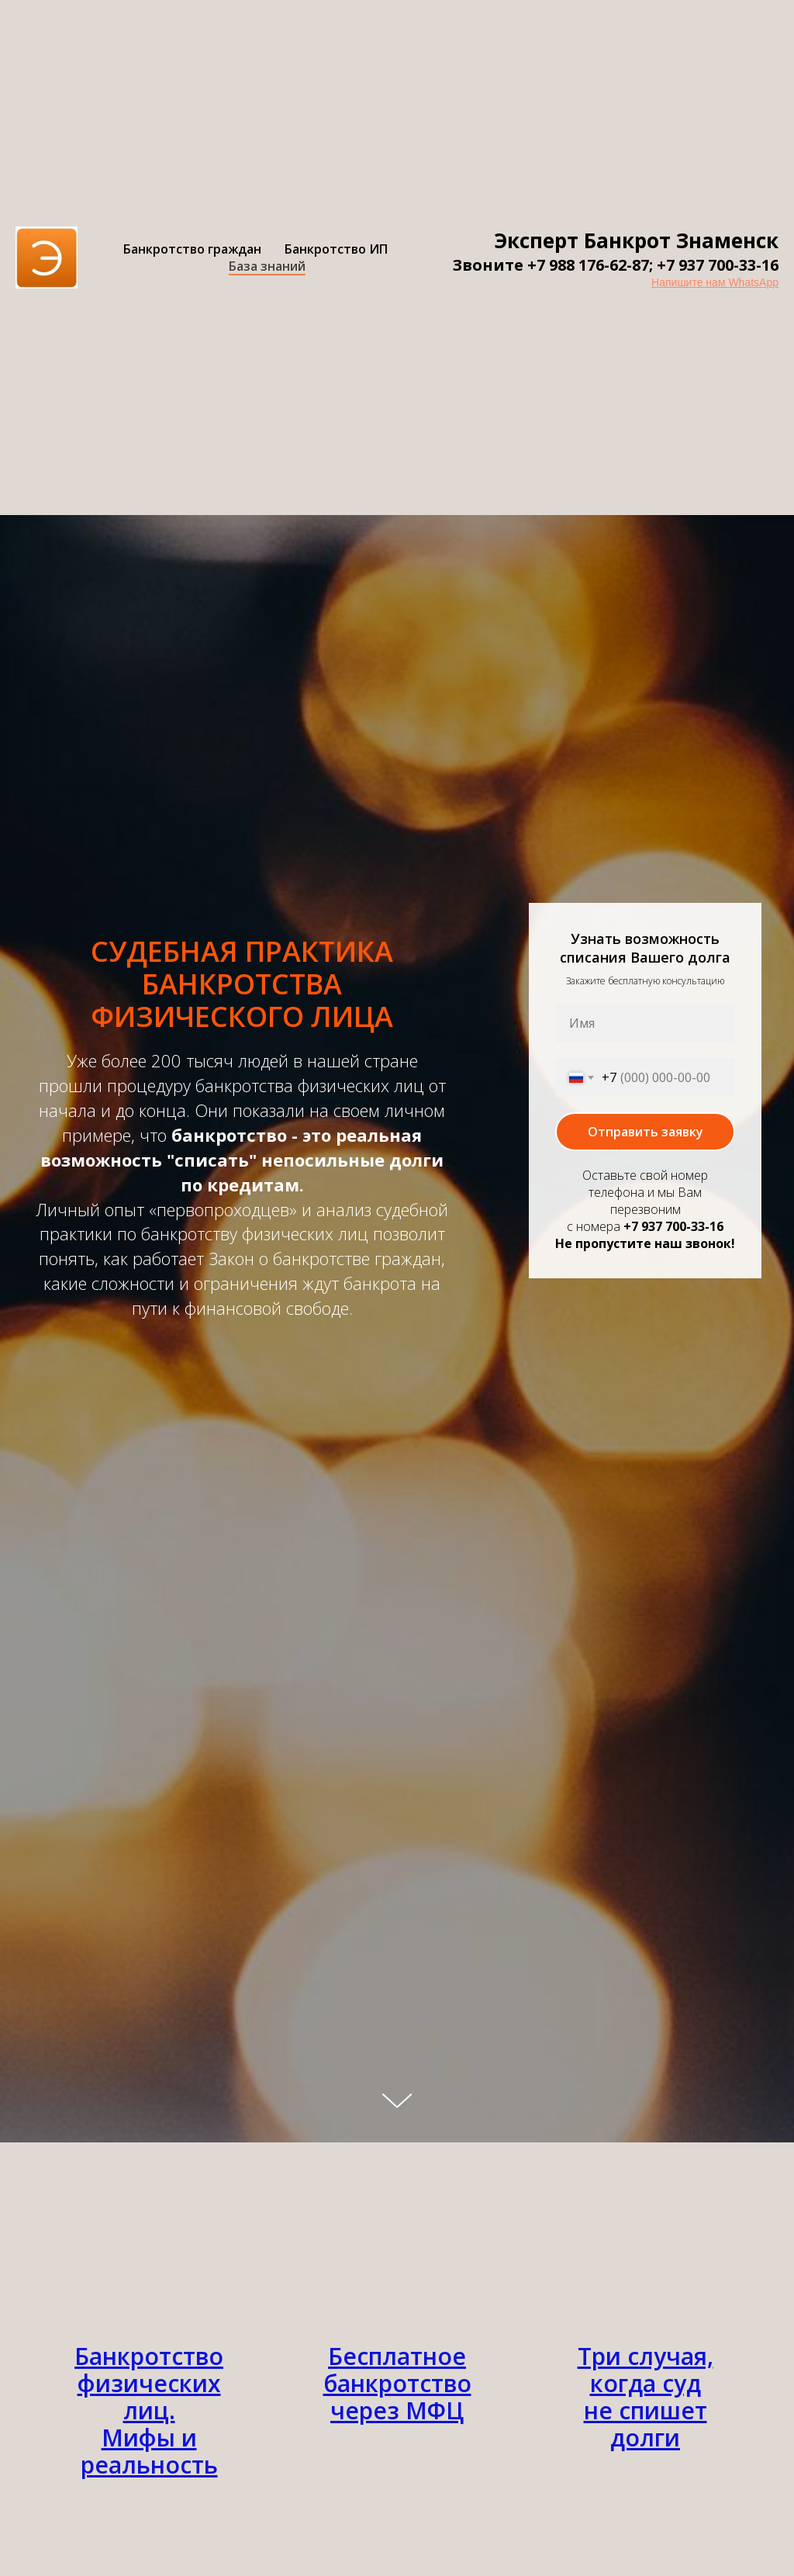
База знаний (267, 266)
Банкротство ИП (336, 249)
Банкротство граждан (192, 249)
